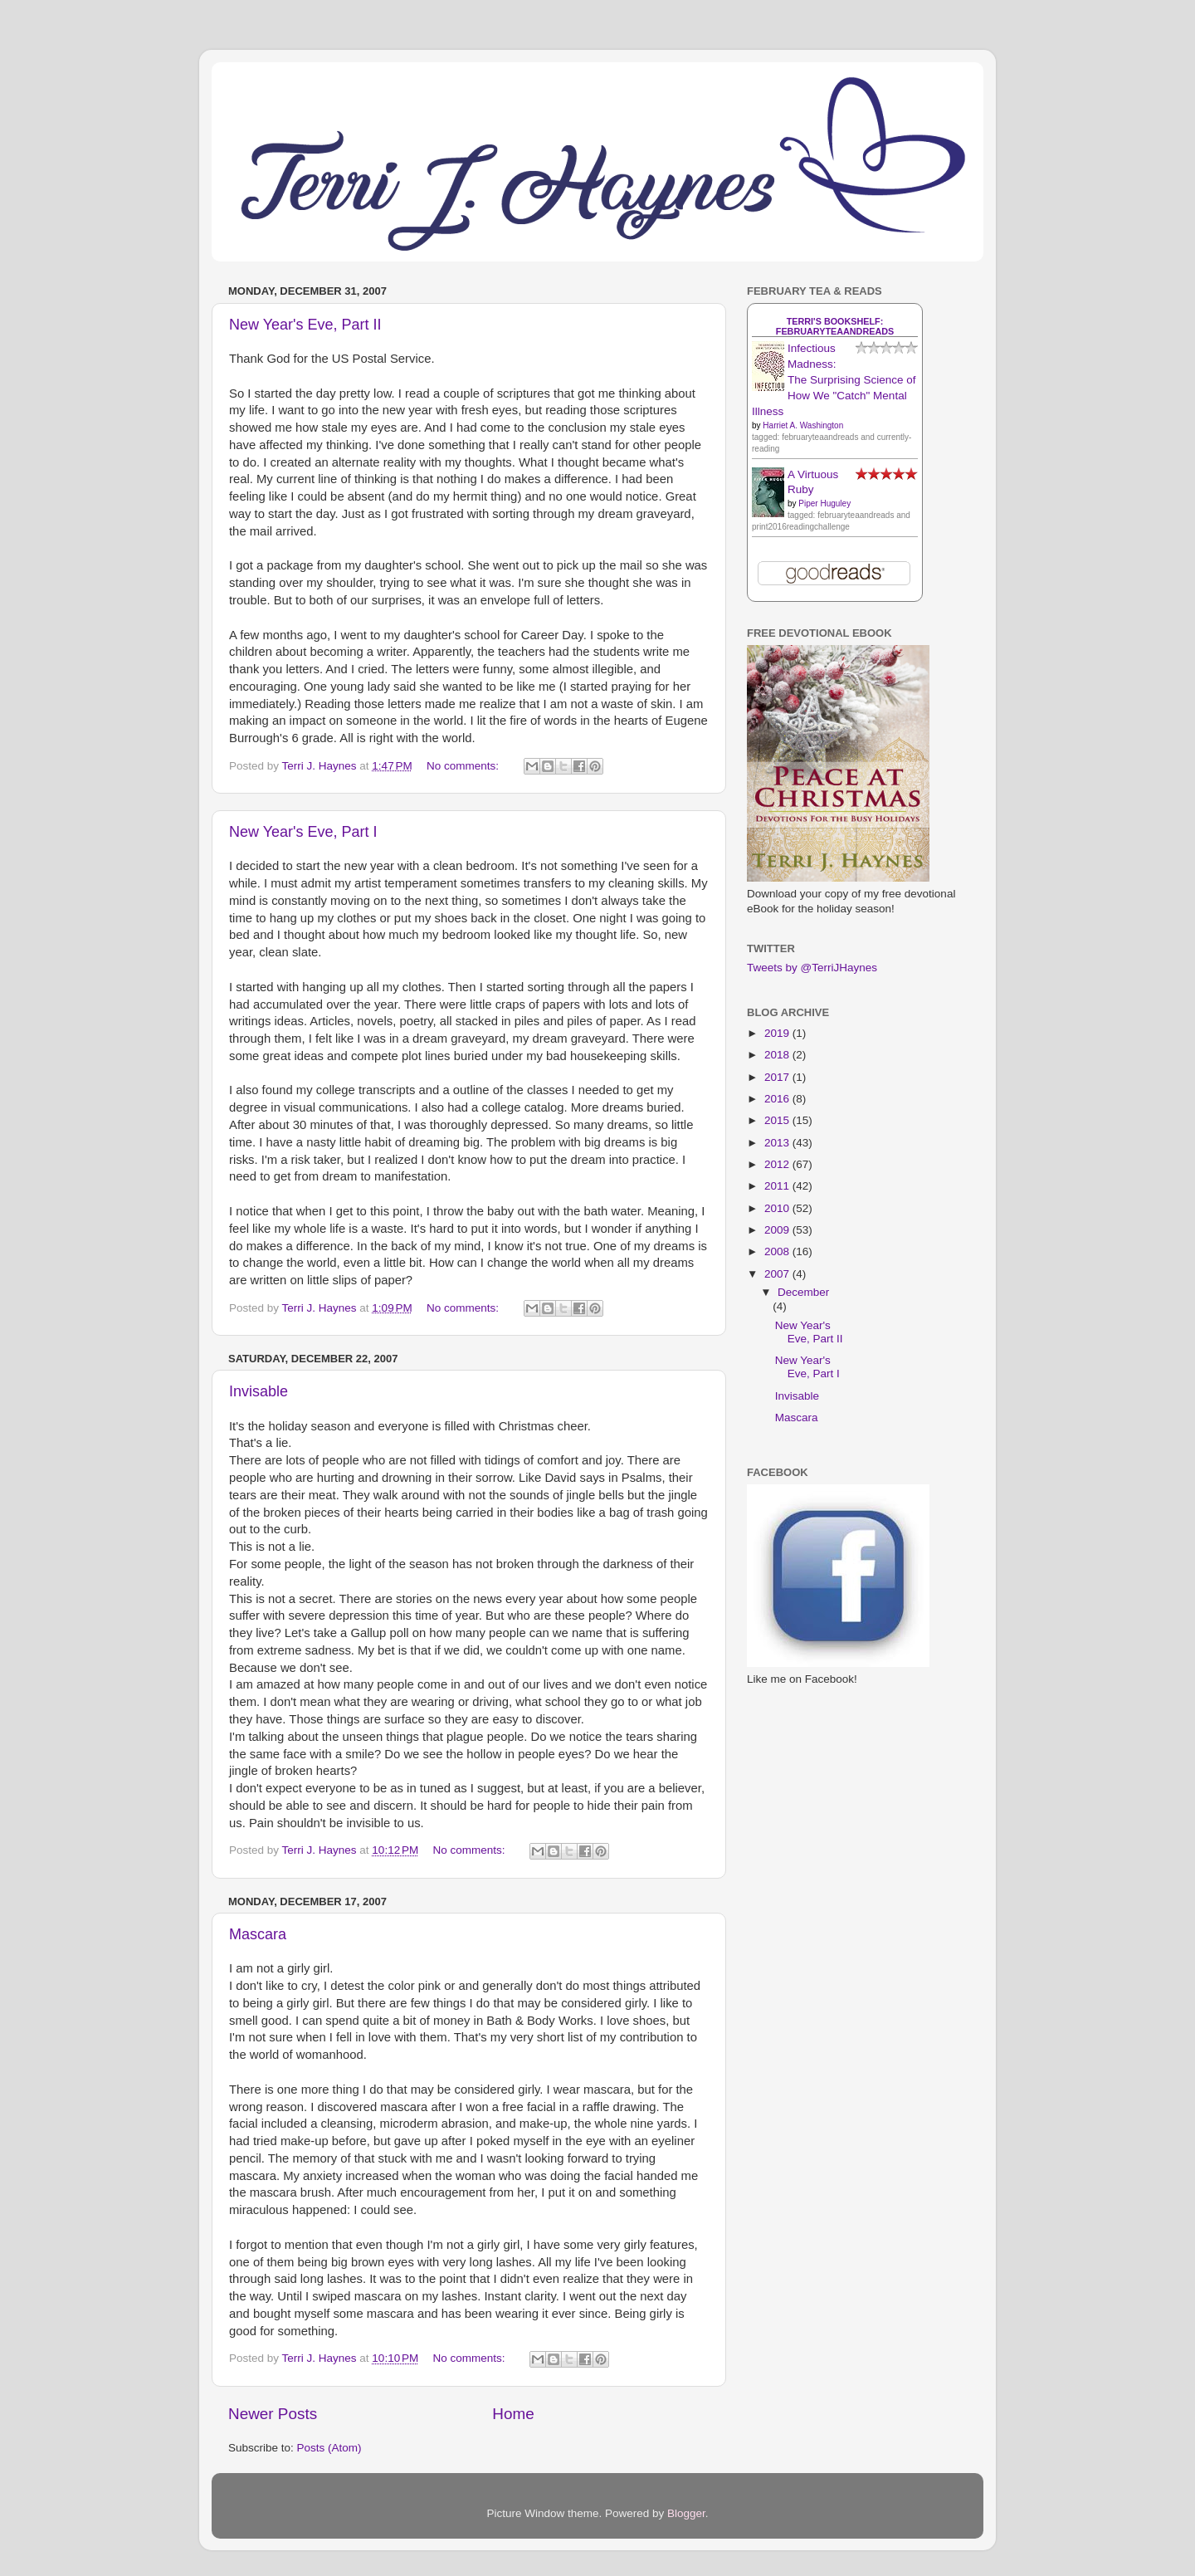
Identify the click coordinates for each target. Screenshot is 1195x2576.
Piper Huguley (824, 503)
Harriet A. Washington (803, 425)
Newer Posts (272, 2413)
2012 (778, 1164)
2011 (778, 1186)
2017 (778, 1077)
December (803, 1292)
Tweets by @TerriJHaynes (812, 967)
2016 (778, 1098)
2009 (778, 1230)
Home (513, 2413)
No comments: (464, 766)
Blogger (686, 2513)
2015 (778, 1120)
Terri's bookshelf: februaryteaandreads (835, 326)
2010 (778, 1208)
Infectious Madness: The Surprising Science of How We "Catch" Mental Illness (834, 380)
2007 (778, 1274)
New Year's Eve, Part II (305, 324)
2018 (778, 1054)
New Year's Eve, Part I (303, 832)
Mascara (257, 1934)
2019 (778, 1033)
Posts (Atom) (329, 2448)
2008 (778, 1251)
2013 (778, 1142)
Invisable (258, 1391)
